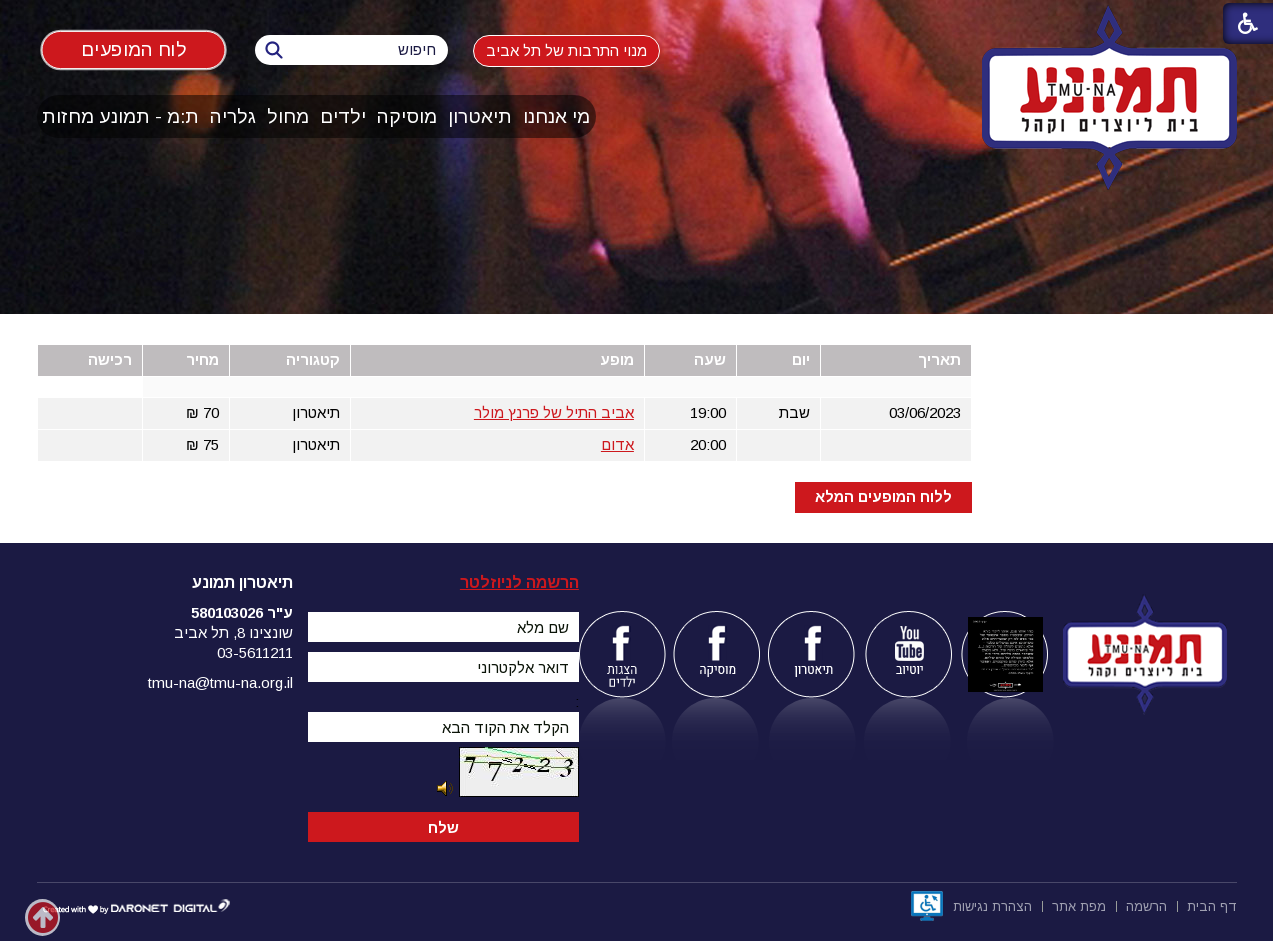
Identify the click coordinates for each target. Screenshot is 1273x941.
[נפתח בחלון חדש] (927, 906)
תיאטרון (480, 116)
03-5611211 (255, 652)
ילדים (343, 116)
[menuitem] (557, 116)
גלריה (233, 116)
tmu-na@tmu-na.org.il (220, 682)
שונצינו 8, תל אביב (233, 632)
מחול (288, 116)
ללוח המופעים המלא (883, 496)
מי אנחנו (556, 116)
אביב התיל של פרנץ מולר (554, 412)
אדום (617, 444)
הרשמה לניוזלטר (519, 582)
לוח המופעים (132, 49)
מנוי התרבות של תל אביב (566, 50)
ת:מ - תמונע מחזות (120, 116)
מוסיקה (407, 116)
